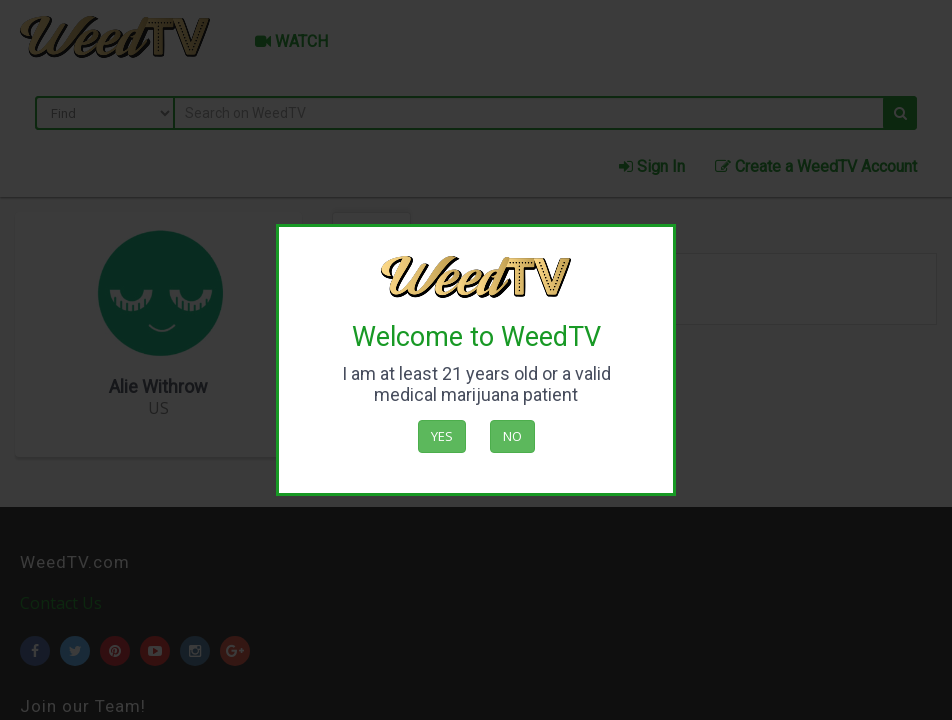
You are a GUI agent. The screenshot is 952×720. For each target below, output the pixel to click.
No (512, 436)
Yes (442, 436)
